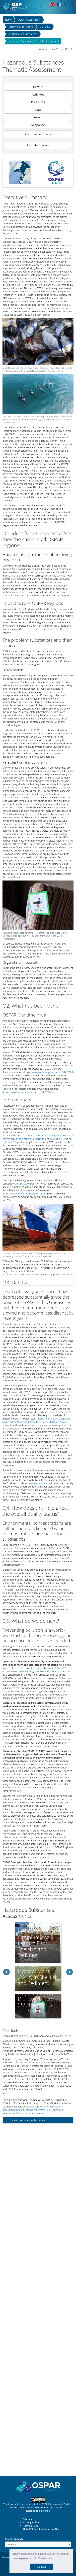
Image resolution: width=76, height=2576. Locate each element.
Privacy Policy (31, 2522)
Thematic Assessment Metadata (27, 2120)
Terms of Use (30, 2525)
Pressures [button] (38, 102)
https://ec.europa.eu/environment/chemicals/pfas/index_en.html (38, 1274)
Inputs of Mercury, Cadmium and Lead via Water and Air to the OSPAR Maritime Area (36, 1420)
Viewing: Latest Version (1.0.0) (56, 49)
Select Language (14, 2539)
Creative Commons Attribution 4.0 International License (46, 2509)
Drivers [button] (38, 87)
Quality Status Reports (20, 26)
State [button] (38, 110)
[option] (38, 1972)
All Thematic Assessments (22, 33)
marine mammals (37, 1483)
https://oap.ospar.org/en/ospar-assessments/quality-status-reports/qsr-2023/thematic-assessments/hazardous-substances (33, 2110)
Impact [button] (38, 117)
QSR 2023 (45, 26)
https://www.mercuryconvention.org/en (25, 1193)
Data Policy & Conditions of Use (41, 2529)
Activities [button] (38, 94)
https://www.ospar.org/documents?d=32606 (48, 1072)
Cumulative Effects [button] (38, 134)
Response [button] (38, 125)
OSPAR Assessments (29, 19)
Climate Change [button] (38, 145)
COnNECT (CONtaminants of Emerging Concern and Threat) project (34, 1669)
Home (8, 19)
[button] (6, 1972)
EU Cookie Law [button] (42, 2558)
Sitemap (28, 2519)
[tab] (38, 2120)
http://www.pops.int (28, 1183)
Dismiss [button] (41, 2567)
